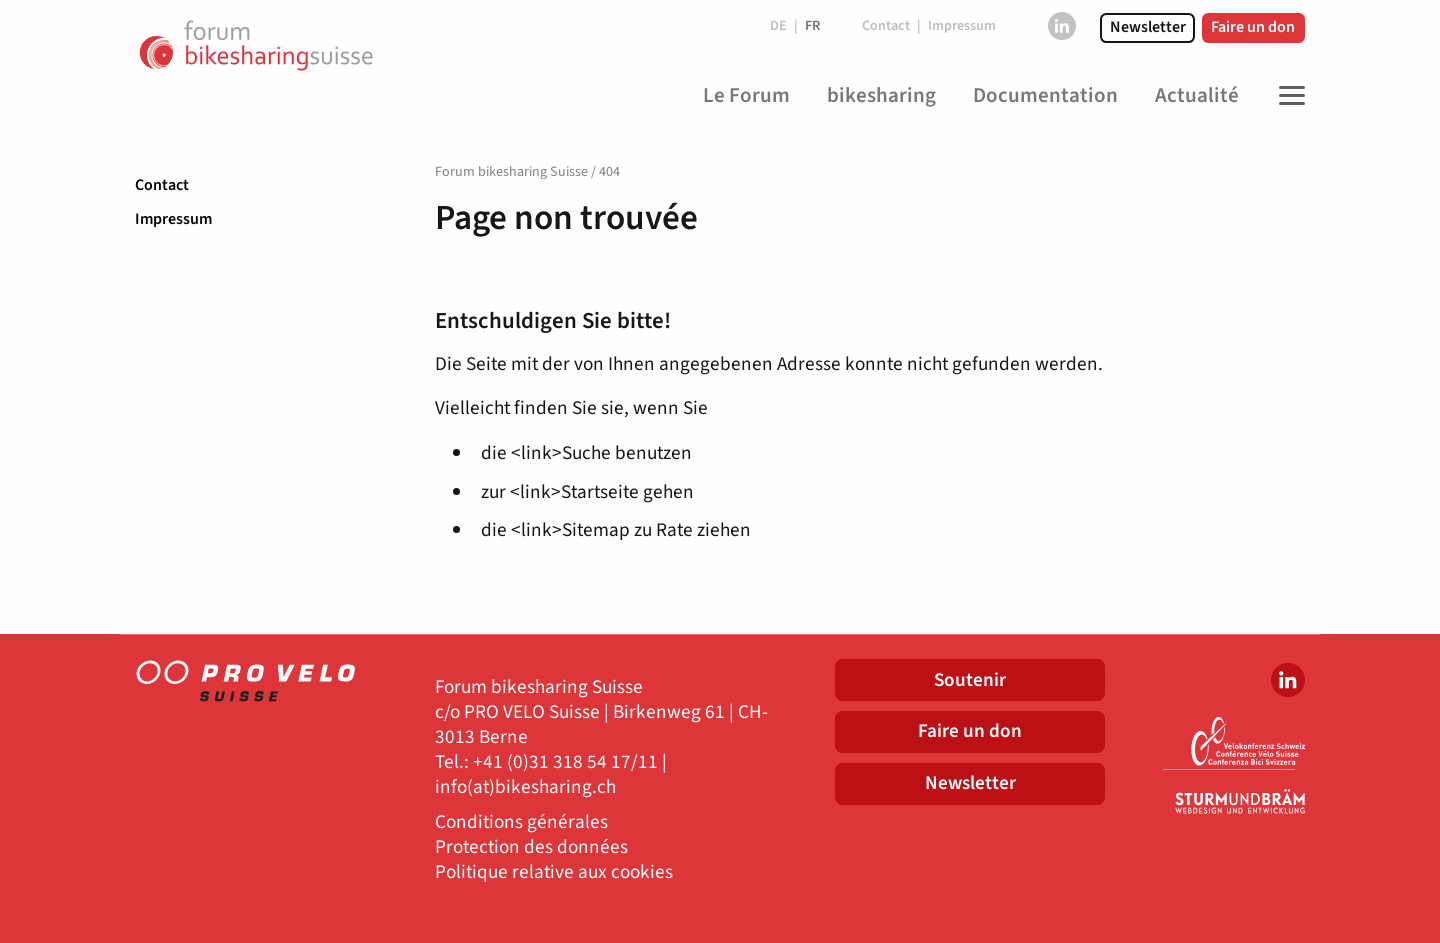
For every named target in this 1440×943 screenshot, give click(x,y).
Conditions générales (521, 822)
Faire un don (1253, 27)
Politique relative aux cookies (554, 872)
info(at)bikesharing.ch (525, 787)
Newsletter (1148, 27)
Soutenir (970, 680)
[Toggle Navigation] (1287, 96)
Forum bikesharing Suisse (511, 172)
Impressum (173, 219)
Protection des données (531, 847)
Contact (162, 185)
